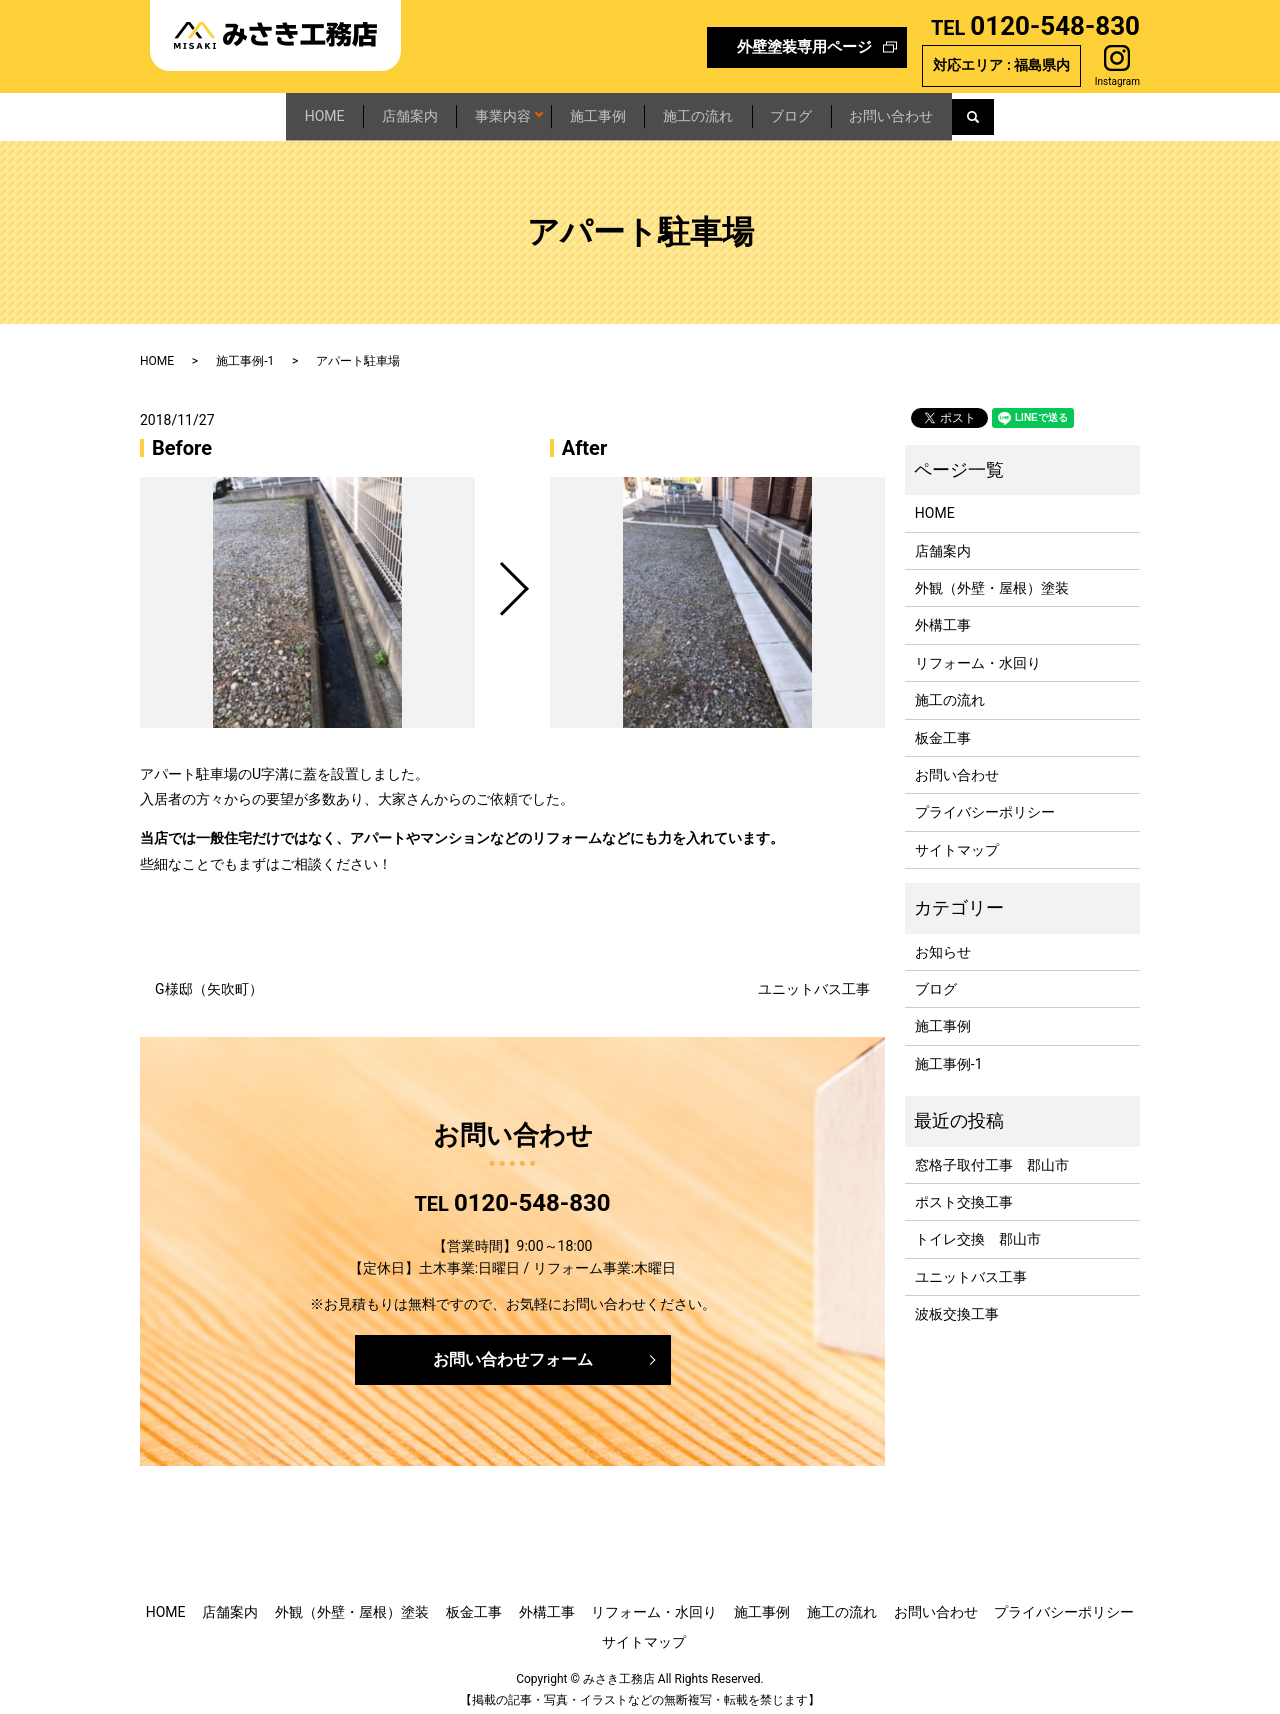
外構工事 (943, 616)
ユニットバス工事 (814, 979)
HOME (224, 111)
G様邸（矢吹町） (209, 979)
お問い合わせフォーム (513, 1349)
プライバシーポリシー (985, 803)
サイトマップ (957, 840)
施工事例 (600, 111)
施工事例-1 (245, 351)
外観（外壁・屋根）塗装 (992, 578)
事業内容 (467, 111)
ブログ (859, 111)
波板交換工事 (957, 1304)
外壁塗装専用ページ (804, 47)
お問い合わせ (992, 111)
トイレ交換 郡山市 (978, 1229)
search (1100, 112)
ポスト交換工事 (964, 1192)
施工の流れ (733, 111)
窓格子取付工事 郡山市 (992, 1155)
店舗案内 (341, 111)
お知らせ (943, 942)
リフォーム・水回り (978, 653)
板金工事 (943, 728)
